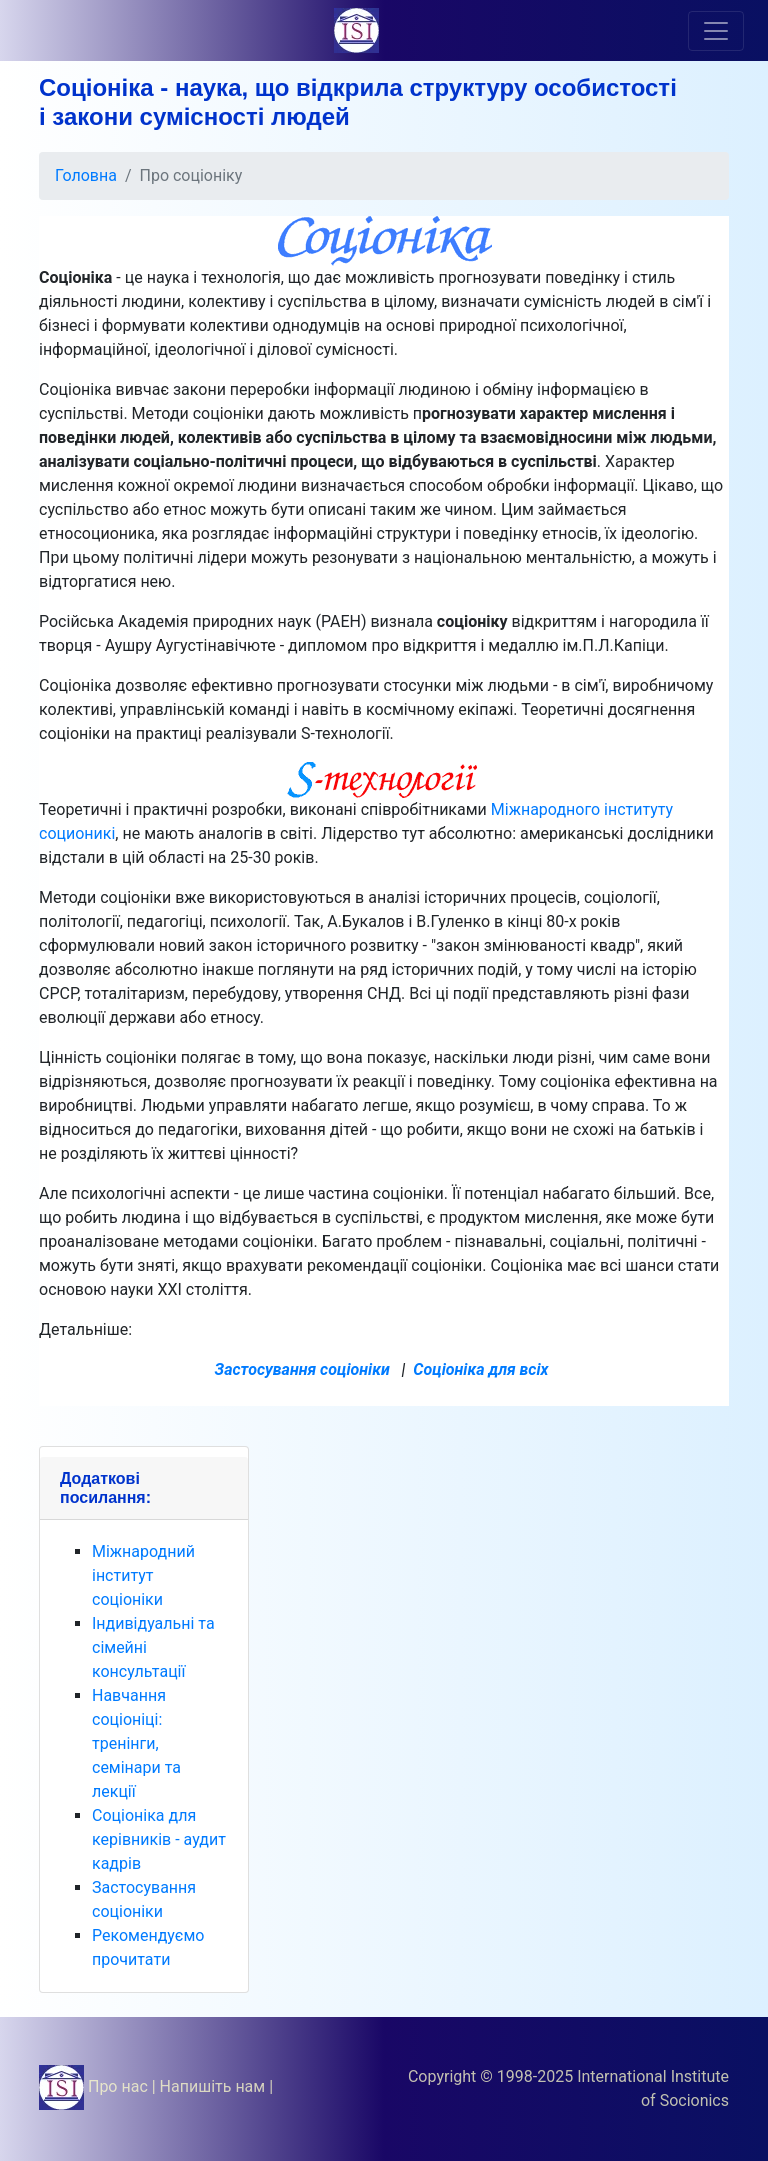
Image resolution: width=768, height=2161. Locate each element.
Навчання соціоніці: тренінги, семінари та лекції (136, 1743)
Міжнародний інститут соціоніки (143, 1575)
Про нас (118, 2086)
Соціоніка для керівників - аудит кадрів (159, 1839)
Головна (86, 175)
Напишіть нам (213, 2086)
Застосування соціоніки (302, 1369)
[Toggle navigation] (716, 31)
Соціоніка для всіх (480, 1369)
